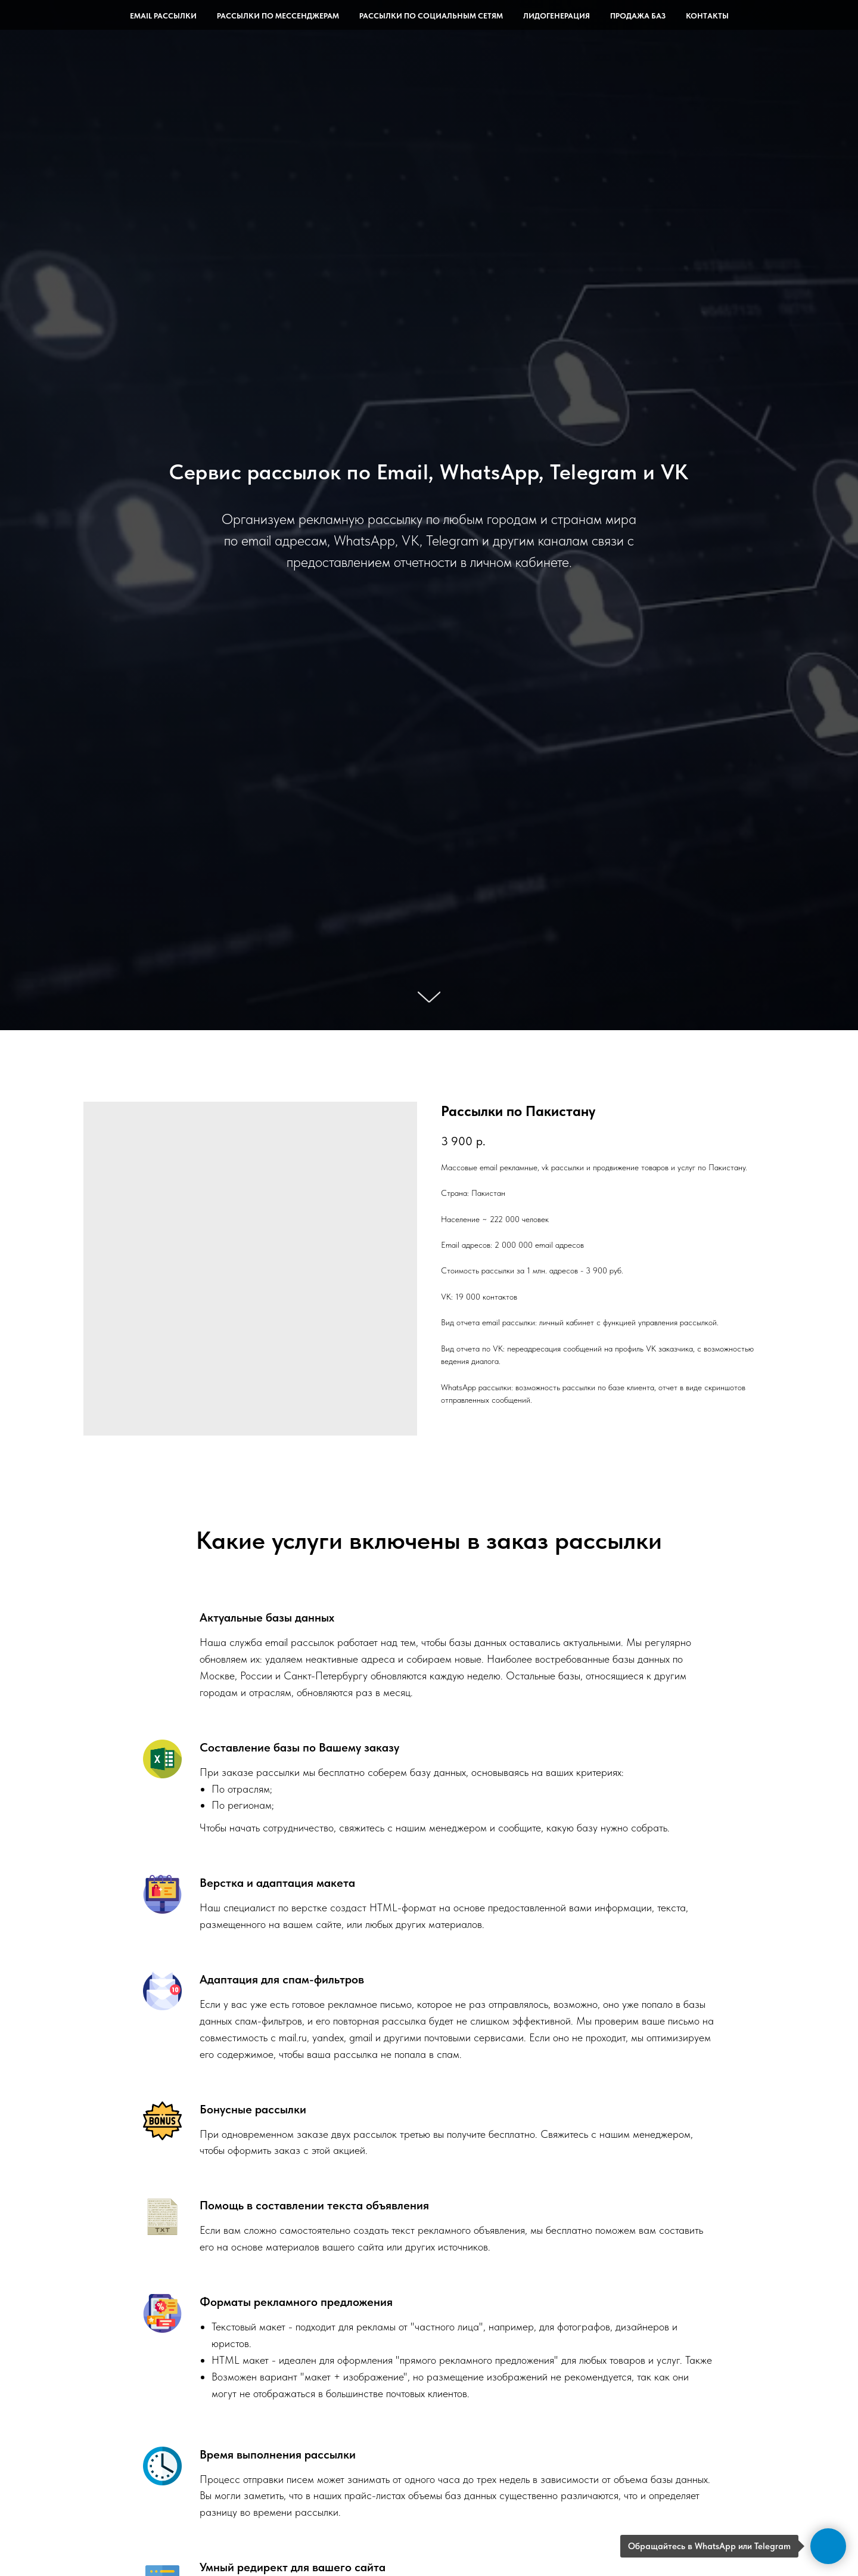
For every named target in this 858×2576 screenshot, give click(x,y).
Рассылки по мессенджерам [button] (278, 15)
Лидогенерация (556, 15)
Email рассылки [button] (163, 15)
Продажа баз (638, 15)
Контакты (707, 15)
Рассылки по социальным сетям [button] (431, 15)
